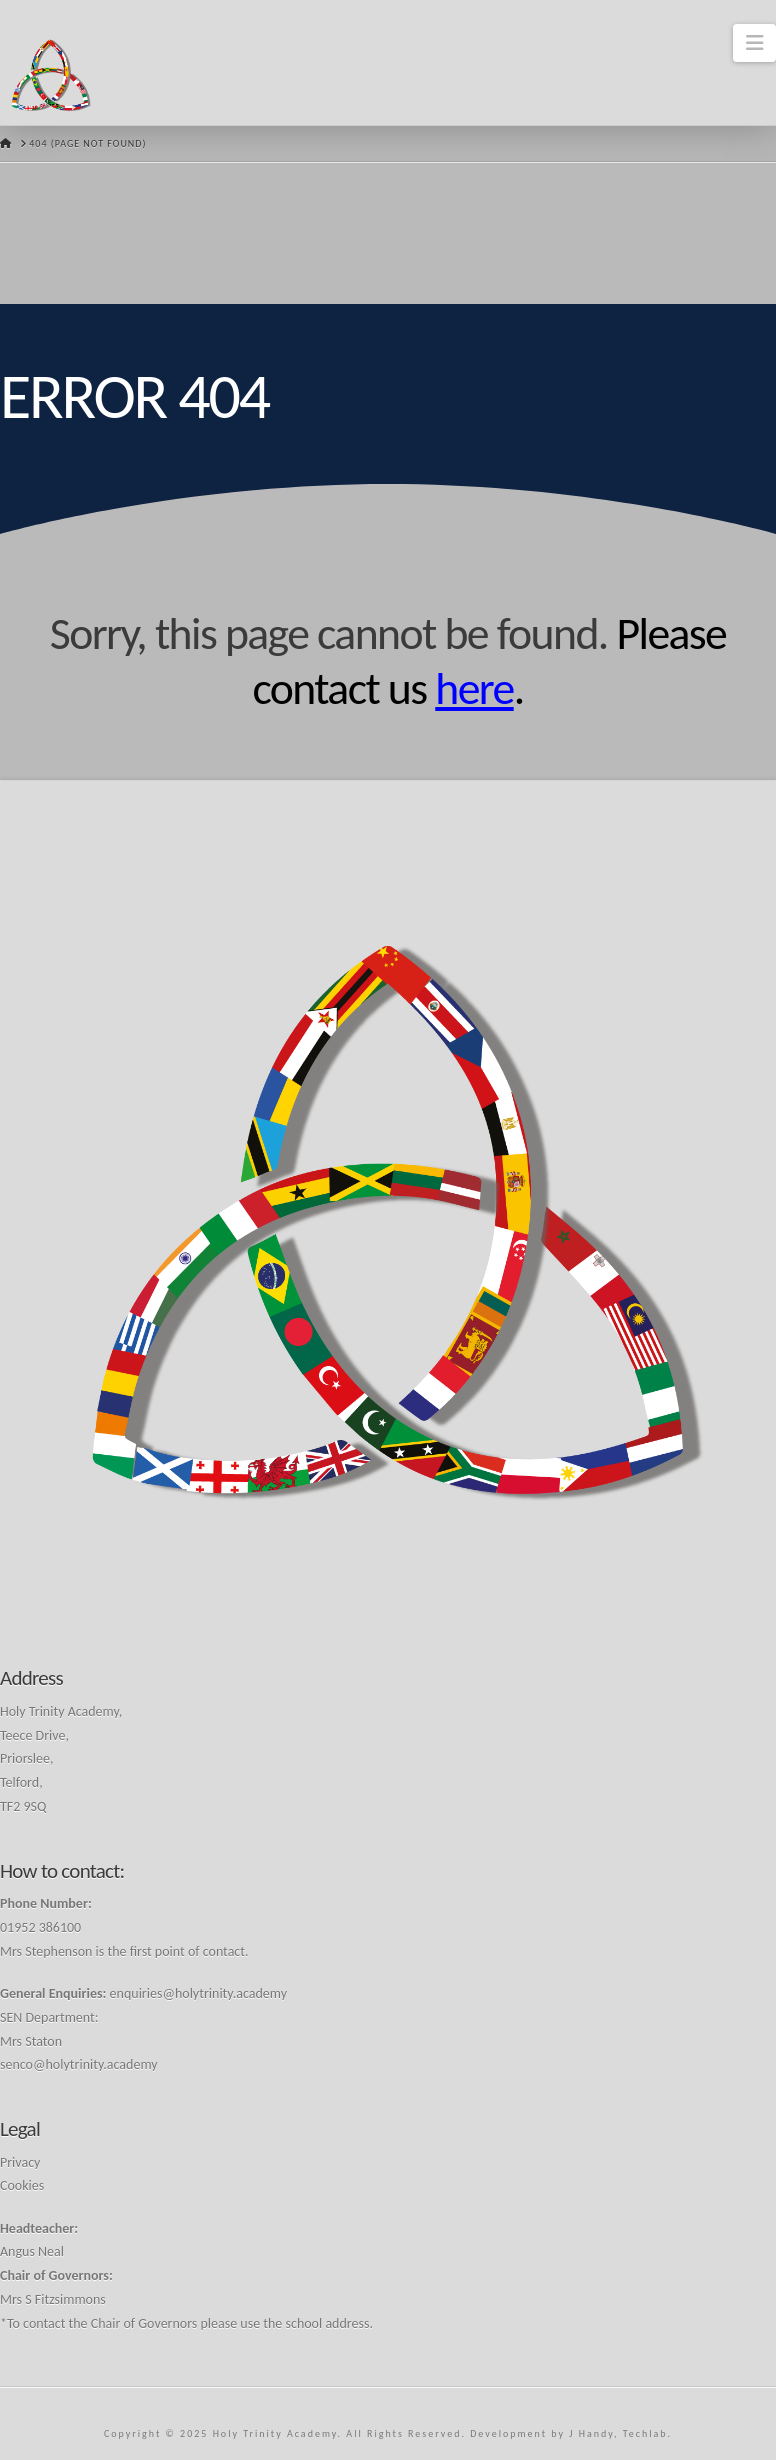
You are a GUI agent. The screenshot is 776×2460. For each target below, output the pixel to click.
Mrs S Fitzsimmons (53, 2299)
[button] (754, 43)
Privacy (20, 2162)
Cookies (22, 2185)
